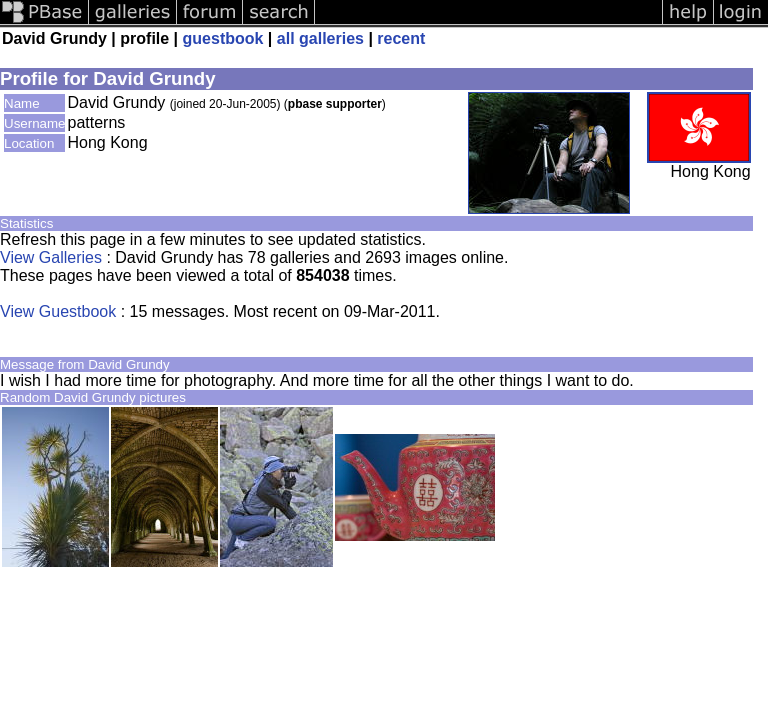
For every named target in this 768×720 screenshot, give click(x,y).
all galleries (320, 38)
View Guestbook (58, 311)
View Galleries (51, 257)
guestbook (223, 38)
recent (401, 38)
